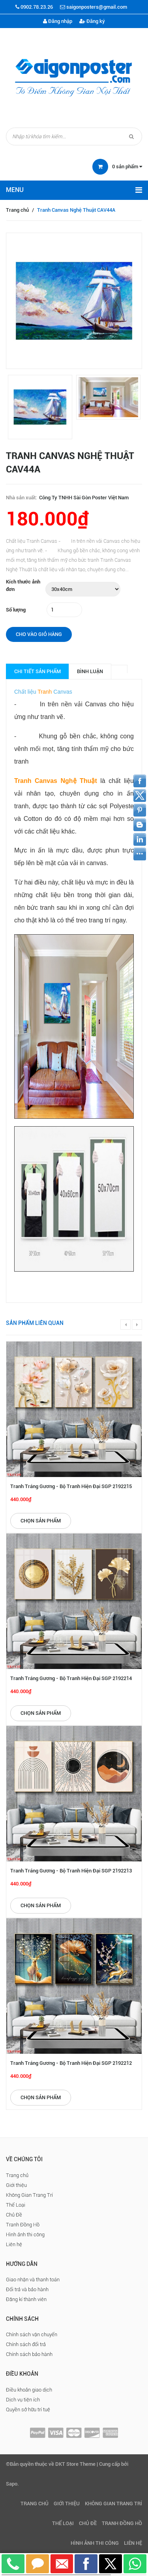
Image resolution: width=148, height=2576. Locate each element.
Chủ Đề (14, 2215)
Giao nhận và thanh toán (33, 2279)
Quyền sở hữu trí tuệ (28, 2409)
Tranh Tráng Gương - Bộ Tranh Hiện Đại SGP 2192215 (71, 1486)
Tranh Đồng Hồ (22, 2225)
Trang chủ (17, 210)
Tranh (45, 692)
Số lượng (16, 610)
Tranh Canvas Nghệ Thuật (55, 780)
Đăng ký (92, 21)
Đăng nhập (57, 21)
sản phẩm (127, 166)
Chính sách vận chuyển (31, 2334)
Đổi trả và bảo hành (27, 2289)
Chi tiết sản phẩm (37, 671)
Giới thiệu (16, 2185)
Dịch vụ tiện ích (23, 2400)
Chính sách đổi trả (26, 2344)
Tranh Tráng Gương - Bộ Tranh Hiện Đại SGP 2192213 (71, 1871)
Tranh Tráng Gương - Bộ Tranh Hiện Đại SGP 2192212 (71, 2063)
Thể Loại (15, 2205)
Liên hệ (14, 2244)
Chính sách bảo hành (29, 2354)
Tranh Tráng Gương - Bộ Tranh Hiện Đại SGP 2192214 (71, 1678)
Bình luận (90, 671)
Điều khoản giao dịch (29, 2390)
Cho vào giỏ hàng (39, 634)
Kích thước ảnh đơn (23, 585)
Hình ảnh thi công (25, 2234)
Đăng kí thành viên (26, 2299)
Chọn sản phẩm (41, 1521)
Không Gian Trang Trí (29, 2195)
